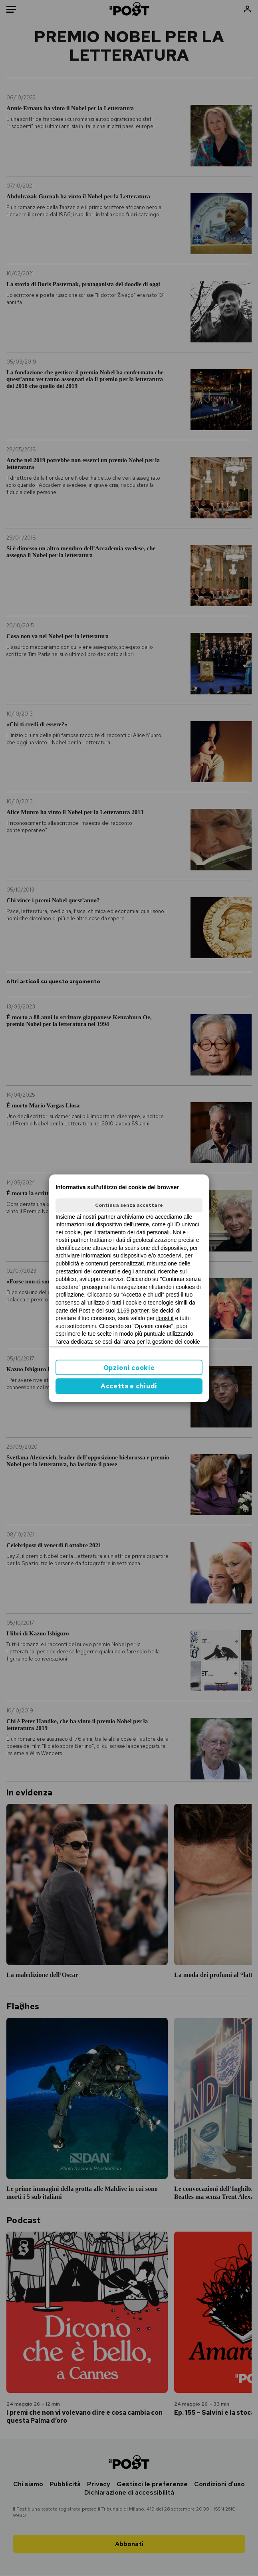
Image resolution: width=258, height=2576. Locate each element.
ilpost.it (165, 1318)
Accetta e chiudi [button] (129, 1386)
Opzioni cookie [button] (129, 1368)
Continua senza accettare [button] (129, 1205)
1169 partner (133, 1310)
